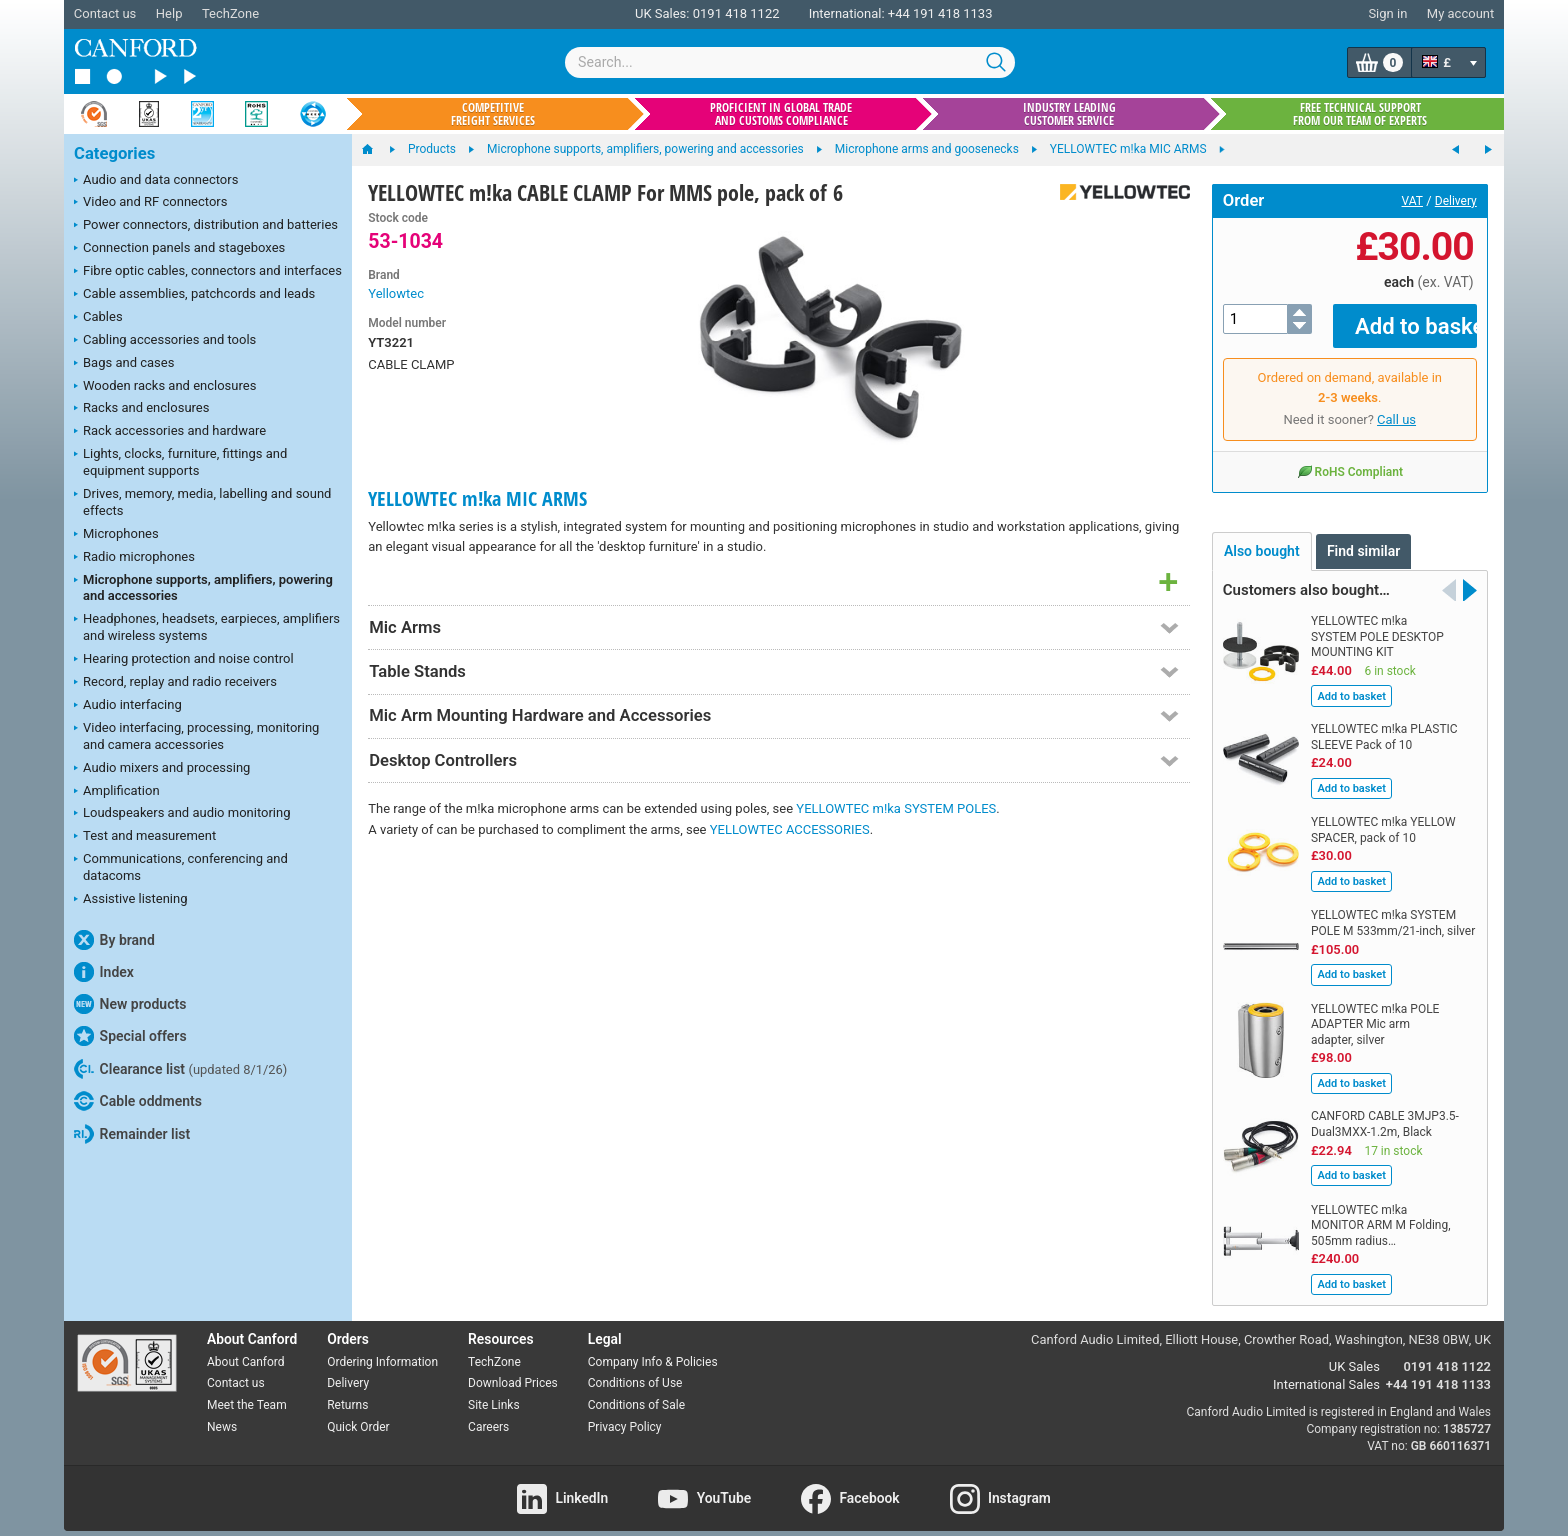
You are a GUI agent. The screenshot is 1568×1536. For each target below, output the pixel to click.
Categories (114, 153)
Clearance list (180, 1069)
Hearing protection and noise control (184, 660)
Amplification (117, 792)
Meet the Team (247, 1391)
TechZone (230, 13)
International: (847, 13)
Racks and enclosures (141, 409)
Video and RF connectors (150, 203)
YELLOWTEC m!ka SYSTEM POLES (896, 808)
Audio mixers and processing (162, 769)
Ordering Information (382, 1347)
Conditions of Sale (636, 1391)
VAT (1412, 201)
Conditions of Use (635, 1369)
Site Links (494, 1391)
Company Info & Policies (653, 1347)
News (222, 1413)
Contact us (105, 13)
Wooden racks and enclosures (165, 387)
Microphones (116, 535)
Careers (488, 1413)
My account (1460, 13)
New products (130, 1004)
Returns (347, 1391)
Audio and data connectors (156, 181)
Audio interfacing (128, 706)
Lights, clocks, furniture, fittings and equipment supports (180, 462)
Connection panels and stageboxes (179, 249)
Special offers (130, 1036)
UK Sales (1354, 1352)
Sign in (1387, 13)
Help (169, 13)
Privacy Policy (625, 1413)
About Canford (246, 1347)
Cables (98, 318)
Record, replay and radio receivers (175, 683)
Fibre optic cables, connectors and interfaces (208, 272)
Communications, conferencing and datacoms (181, 867)
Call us (1396, 405)
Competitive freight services (493, 114)
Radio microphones (134, 558)
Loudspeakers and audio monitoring (182, 814)
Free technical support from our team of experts (1360, 114)
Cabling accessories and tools (165, 341)
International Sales (1326, 1370)
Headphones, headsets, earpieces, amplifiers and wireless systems (207, 627)
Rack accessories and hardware (170, 432)
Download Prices (513, 1369)
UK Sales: (662, 13)
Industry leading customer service (1069, 114)
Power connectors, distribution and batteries (206, 226)
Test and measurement (145, 837)
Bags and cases (124, 364)
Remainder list (132, 1134)
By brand (114, 940)
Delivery (1456, 201)
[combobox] (790, 62)
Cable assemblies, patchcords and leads (194, 295)
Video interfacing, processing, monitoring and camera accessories (196, 736)
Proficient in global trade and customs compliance (781, 114)
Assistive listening (131, 900)
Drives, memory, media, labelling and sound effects (202, 502)
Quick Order (358, 1413)
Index (104, 972)
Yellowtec (396, 293)
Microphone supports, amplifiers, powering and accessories (203, 588)
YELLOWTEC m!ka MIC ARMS (477, 498)
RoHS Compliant (1350, 457)
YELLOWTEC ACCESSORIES (790, 829)
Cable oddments (138, 1101)
